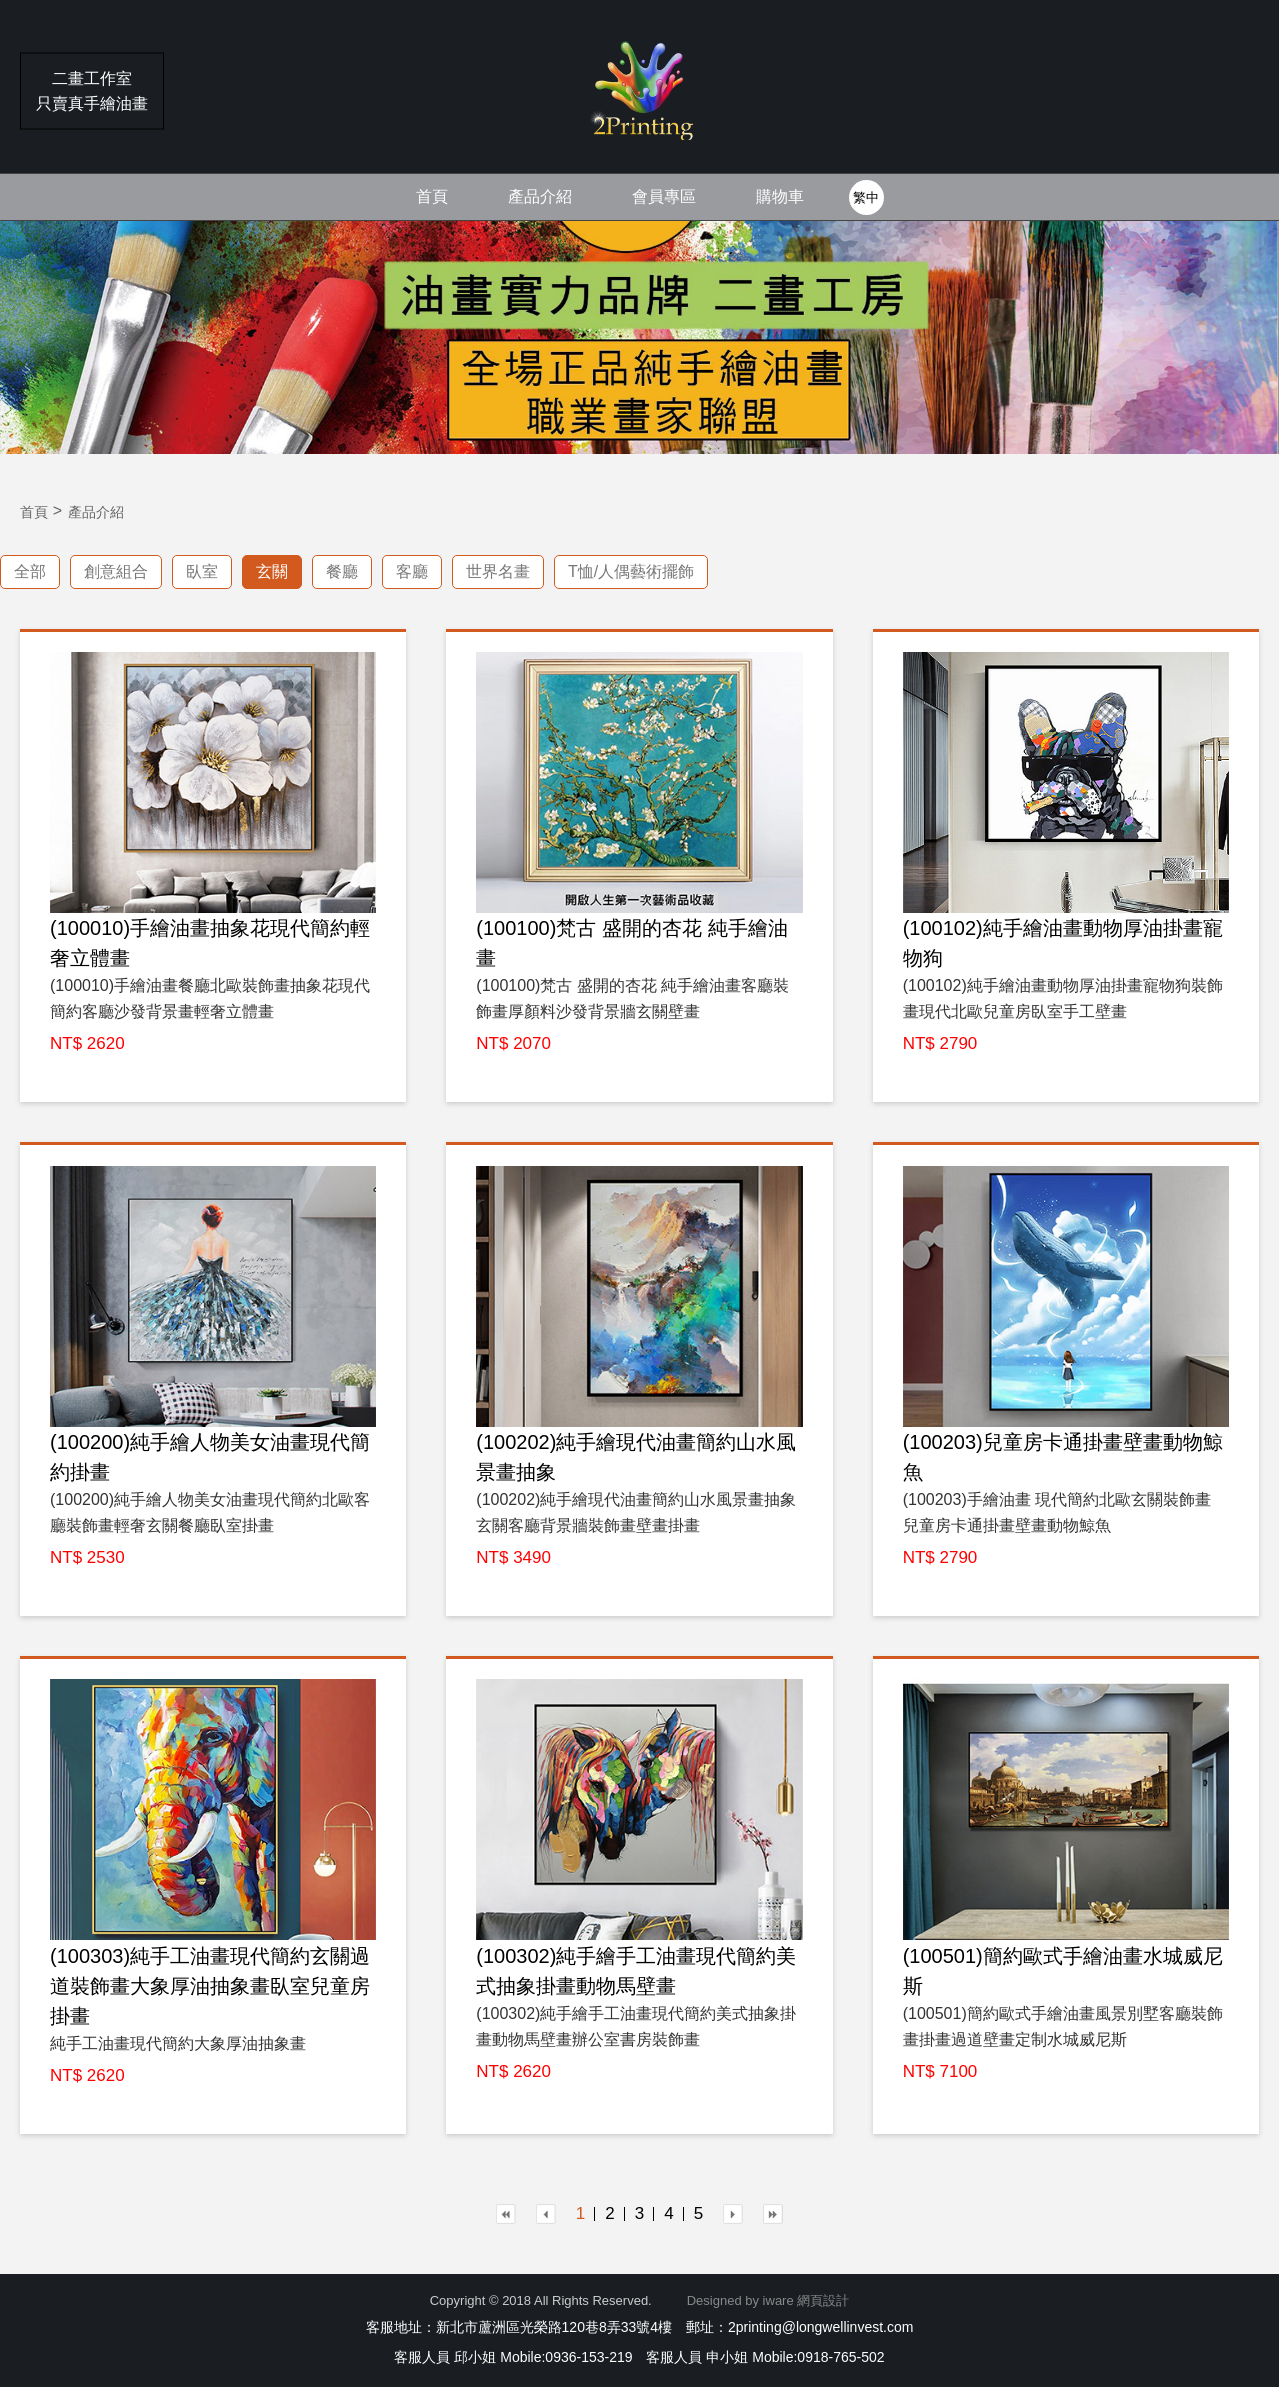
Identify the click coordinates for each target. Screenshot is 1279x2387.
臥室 (202, 571)
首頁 (432, 196)
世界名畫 (498, 571)
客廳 (412, 571)
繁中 (866, 197)
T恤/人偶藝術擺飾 (631, 571)
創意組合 (116, 571)
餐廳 (342, 571)
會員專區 (664, 196)
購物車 (780, 196)
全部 (30, 571)
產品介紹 (540, 196)
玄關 (272, 571)
